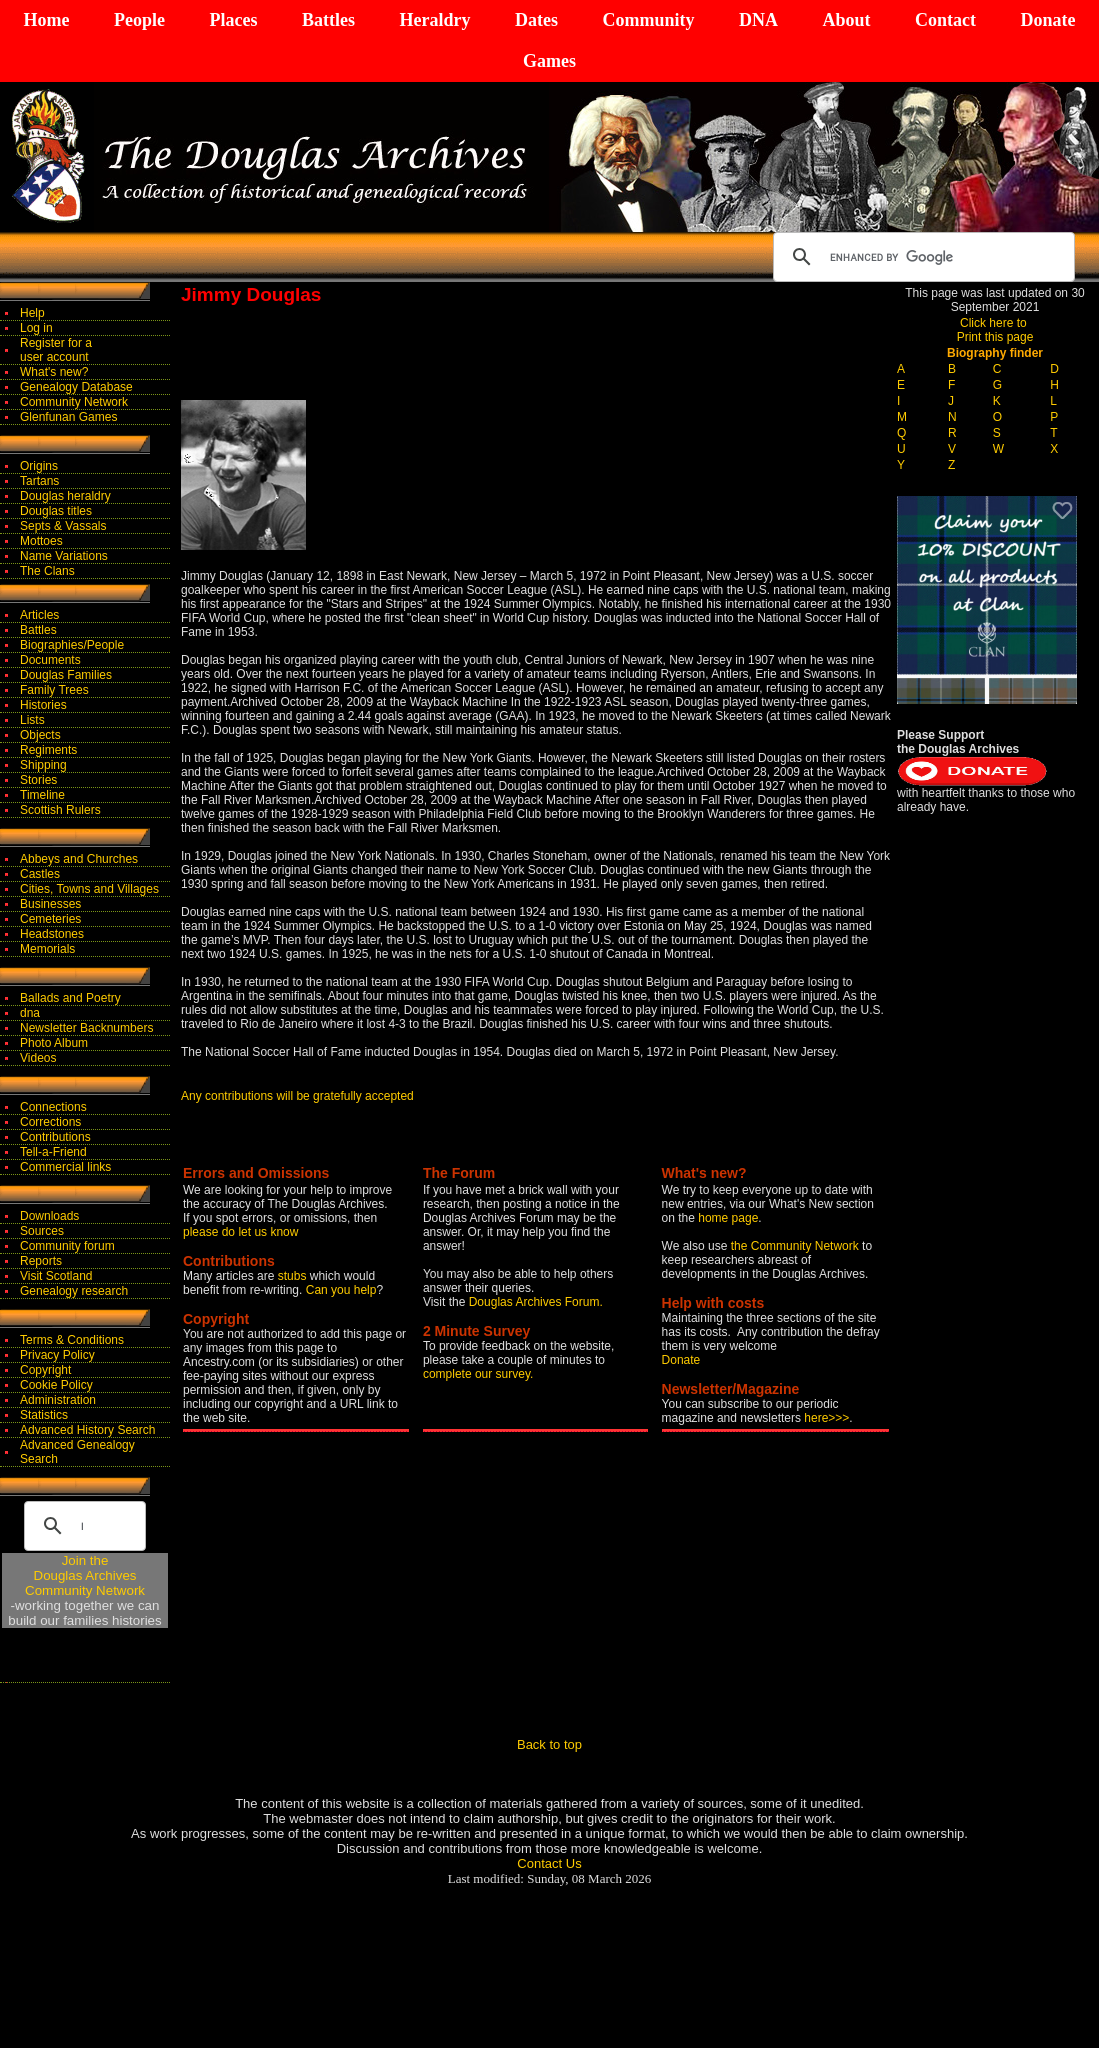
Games (549, 61)
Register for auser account (56, 350)
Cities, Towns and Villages (89, 889)
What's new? (54, 372)
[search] (921, 257)
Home (47, 20)
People (139, 20)
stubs (294, 1276)
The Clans (47, 571)
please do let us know (240, 1232)
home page (728, 1218)
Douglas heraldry (65, 496)
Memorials (47, 949)
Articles (39, 615)
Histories (43, 705)
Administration (58, 1400)
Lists (32, 720)
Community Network (74, 402)
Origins (39, 466)
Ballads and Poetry (70, 998)
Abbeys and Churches (79, 859)
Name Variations (64, 556)
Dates (536, 20)
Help (32, 313)
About (846, 20)
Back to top (549, 1744)
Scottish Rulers (60, 810)
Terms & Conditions (72, 1340)
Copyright (45, 1370)
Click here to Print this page (995, 330)
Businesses (50, 904)
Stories (38, 780)
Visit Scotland (56, 1276)
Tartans (39, 481)
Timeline (42, 795)
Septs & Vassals (63, 526)
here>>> (826, 1418)
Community (648, 20)
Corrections (50, 1122)
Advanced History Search (87, 1430)
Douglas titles (56, 511)
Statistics (44, 1415)
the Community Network (796, 1246)
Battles (328, 20)
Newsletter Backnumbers (86, 1028)
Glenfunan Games (68, 417)
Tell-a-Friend (53, 1152)
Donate (1047, 20)
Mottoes (41, 541)
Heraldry (434, 20)
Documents (50, 660)
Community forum (67, 1246)
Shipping (43, 765)
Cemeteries (50, 919)
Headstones (52, 934)
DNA (758, 20)
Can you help (341, 1290)
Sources (42, 1231)
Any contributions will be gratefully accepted (297, 1096)
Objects (40, 735)
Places (233, 20)
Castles (40, 874)
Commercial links (65, 1167)
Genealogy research (74, 1291)
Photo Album (54, 1043)
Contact (945, 20)
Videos (38, 1058)
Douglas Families (66, 675)
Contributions (55, 1137)
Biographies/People (72, 645)
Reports (41, 1261)
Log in (36, 328)
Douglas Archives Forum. (536, 1302)
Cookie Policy (56, 1385)
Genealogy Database (76, 387)
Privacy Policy (57, 1355)
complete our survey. (478, 1374)
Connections (53, 1107)
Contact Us (549, 1863)
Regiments (48, 750)
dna (30, 1013)
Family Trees (54, 690)
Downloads (49, 1216)
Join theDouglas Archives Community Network (85, 1575)
